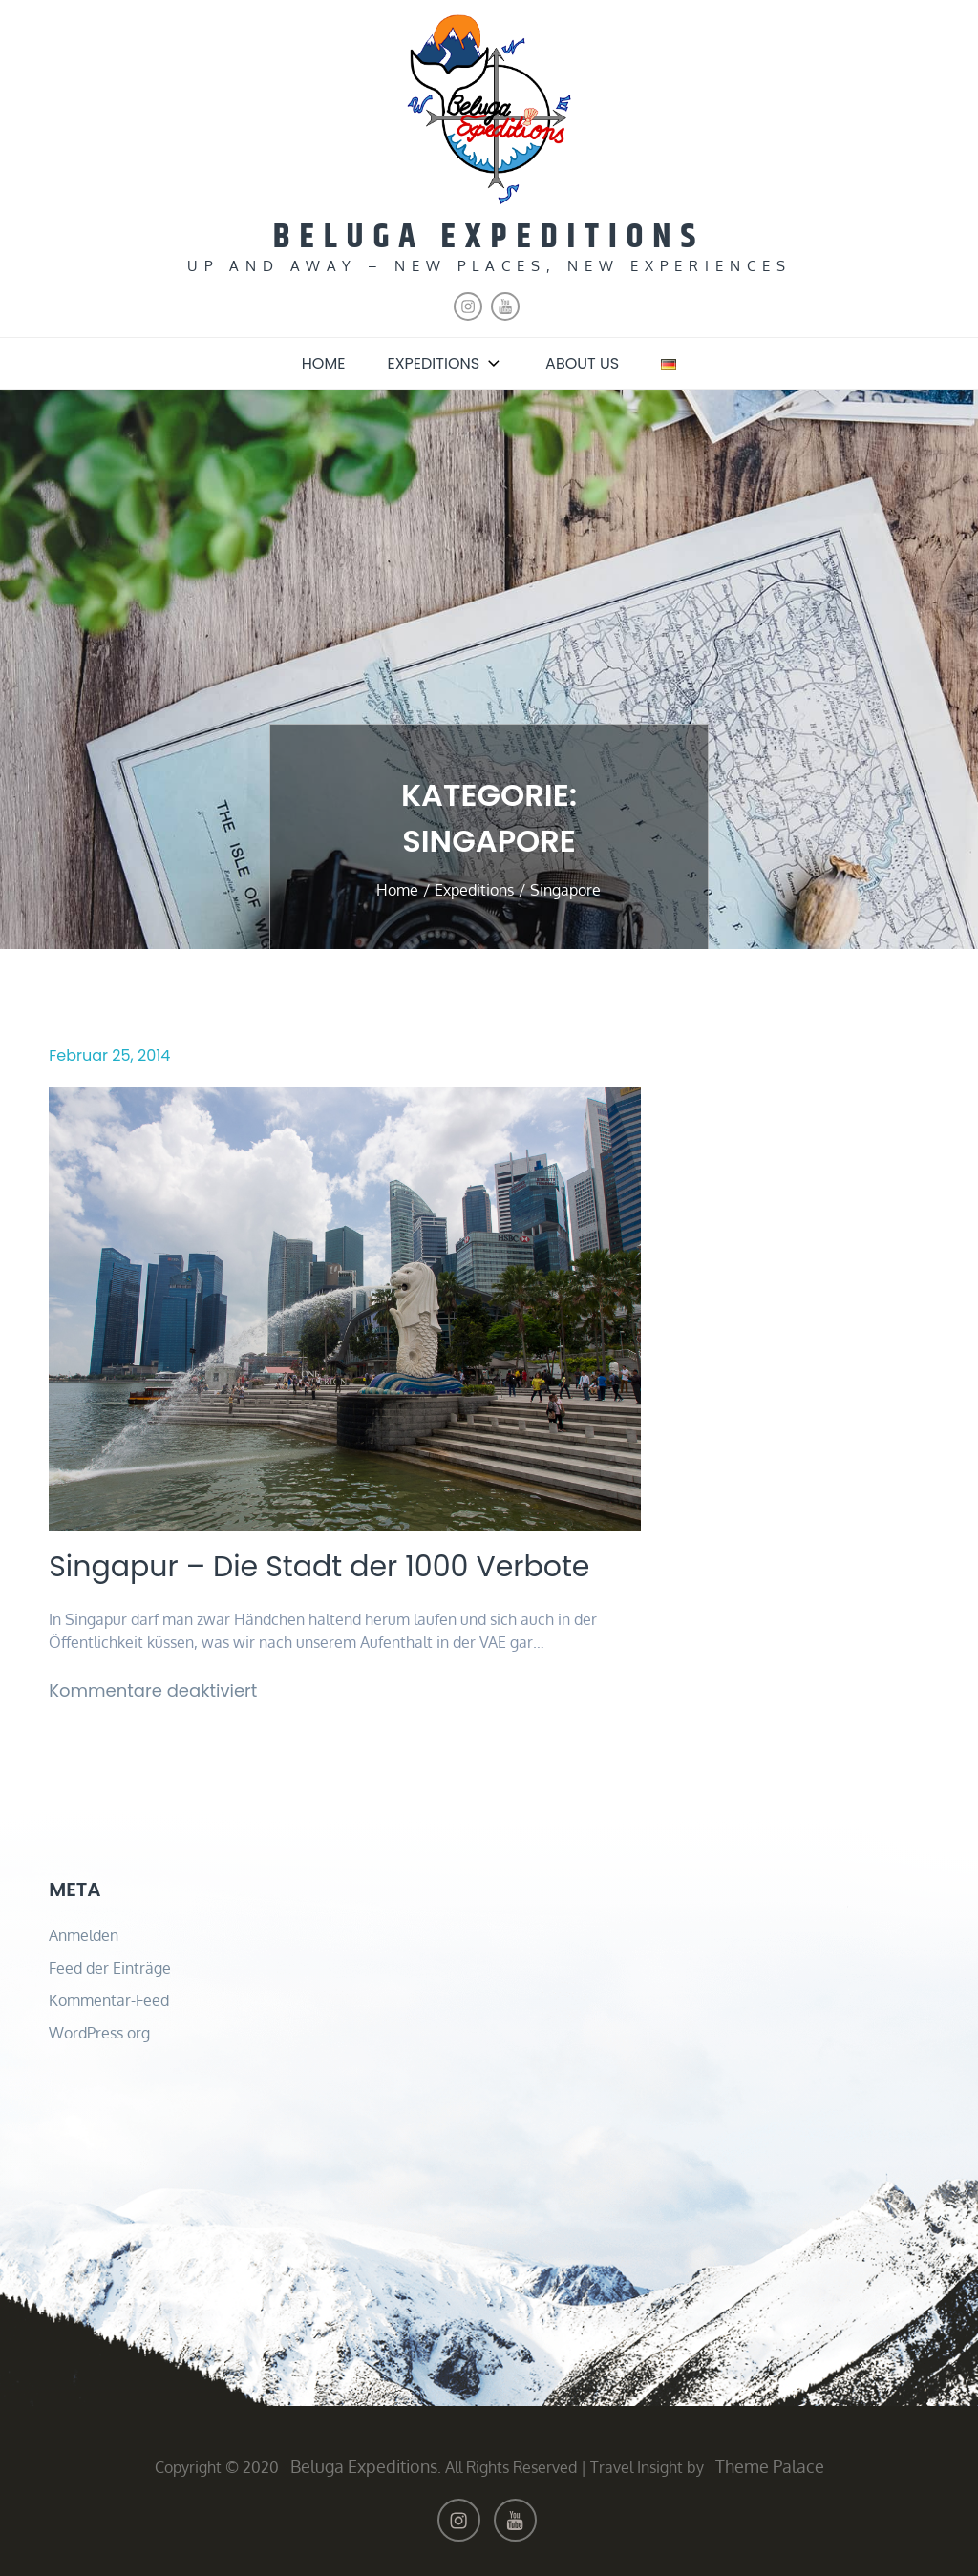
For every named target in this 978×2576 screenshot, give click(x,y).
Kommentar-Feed (109, 2000)
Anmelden (83, 1935)
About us (582, 363)
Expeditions (445, 363)
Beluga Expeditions (489, 237)
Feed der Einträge (110, 1967)
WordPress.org (99, 2032)
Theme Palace (769, 2466)
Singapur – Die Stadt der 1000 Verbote (319, 1567)
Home (324, 363)
